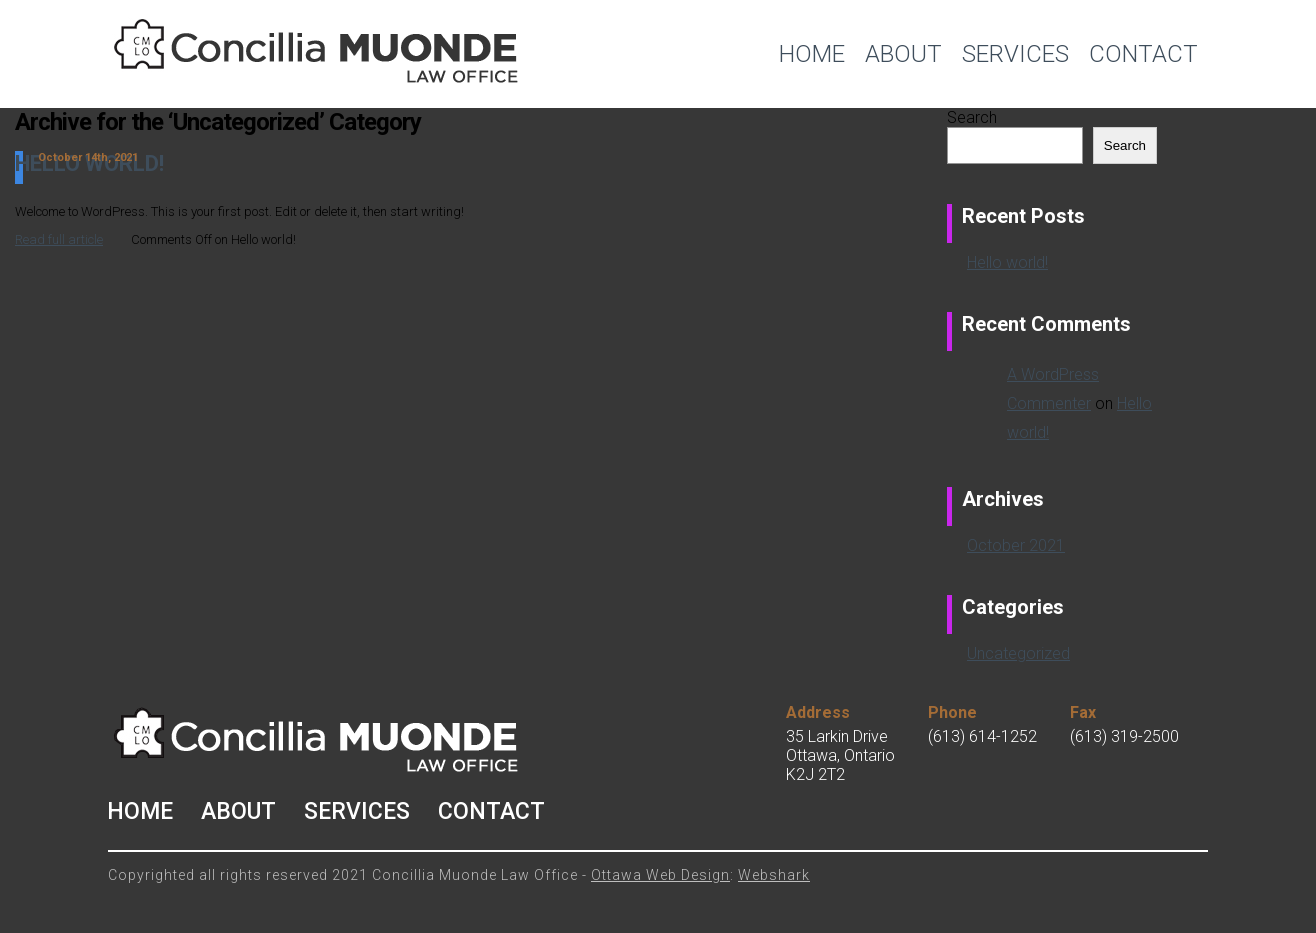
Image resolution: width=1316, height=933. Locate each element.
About (903, 54)
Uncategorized (1018, 653)
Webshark (774, 875)
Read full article (59, 239)
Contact (1143, 54)
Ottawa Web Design (660, 875)
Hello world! (1007, 262)
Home (812, 54)
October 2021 (1016, 545)
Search (972, 117)
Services (1015, 54)
